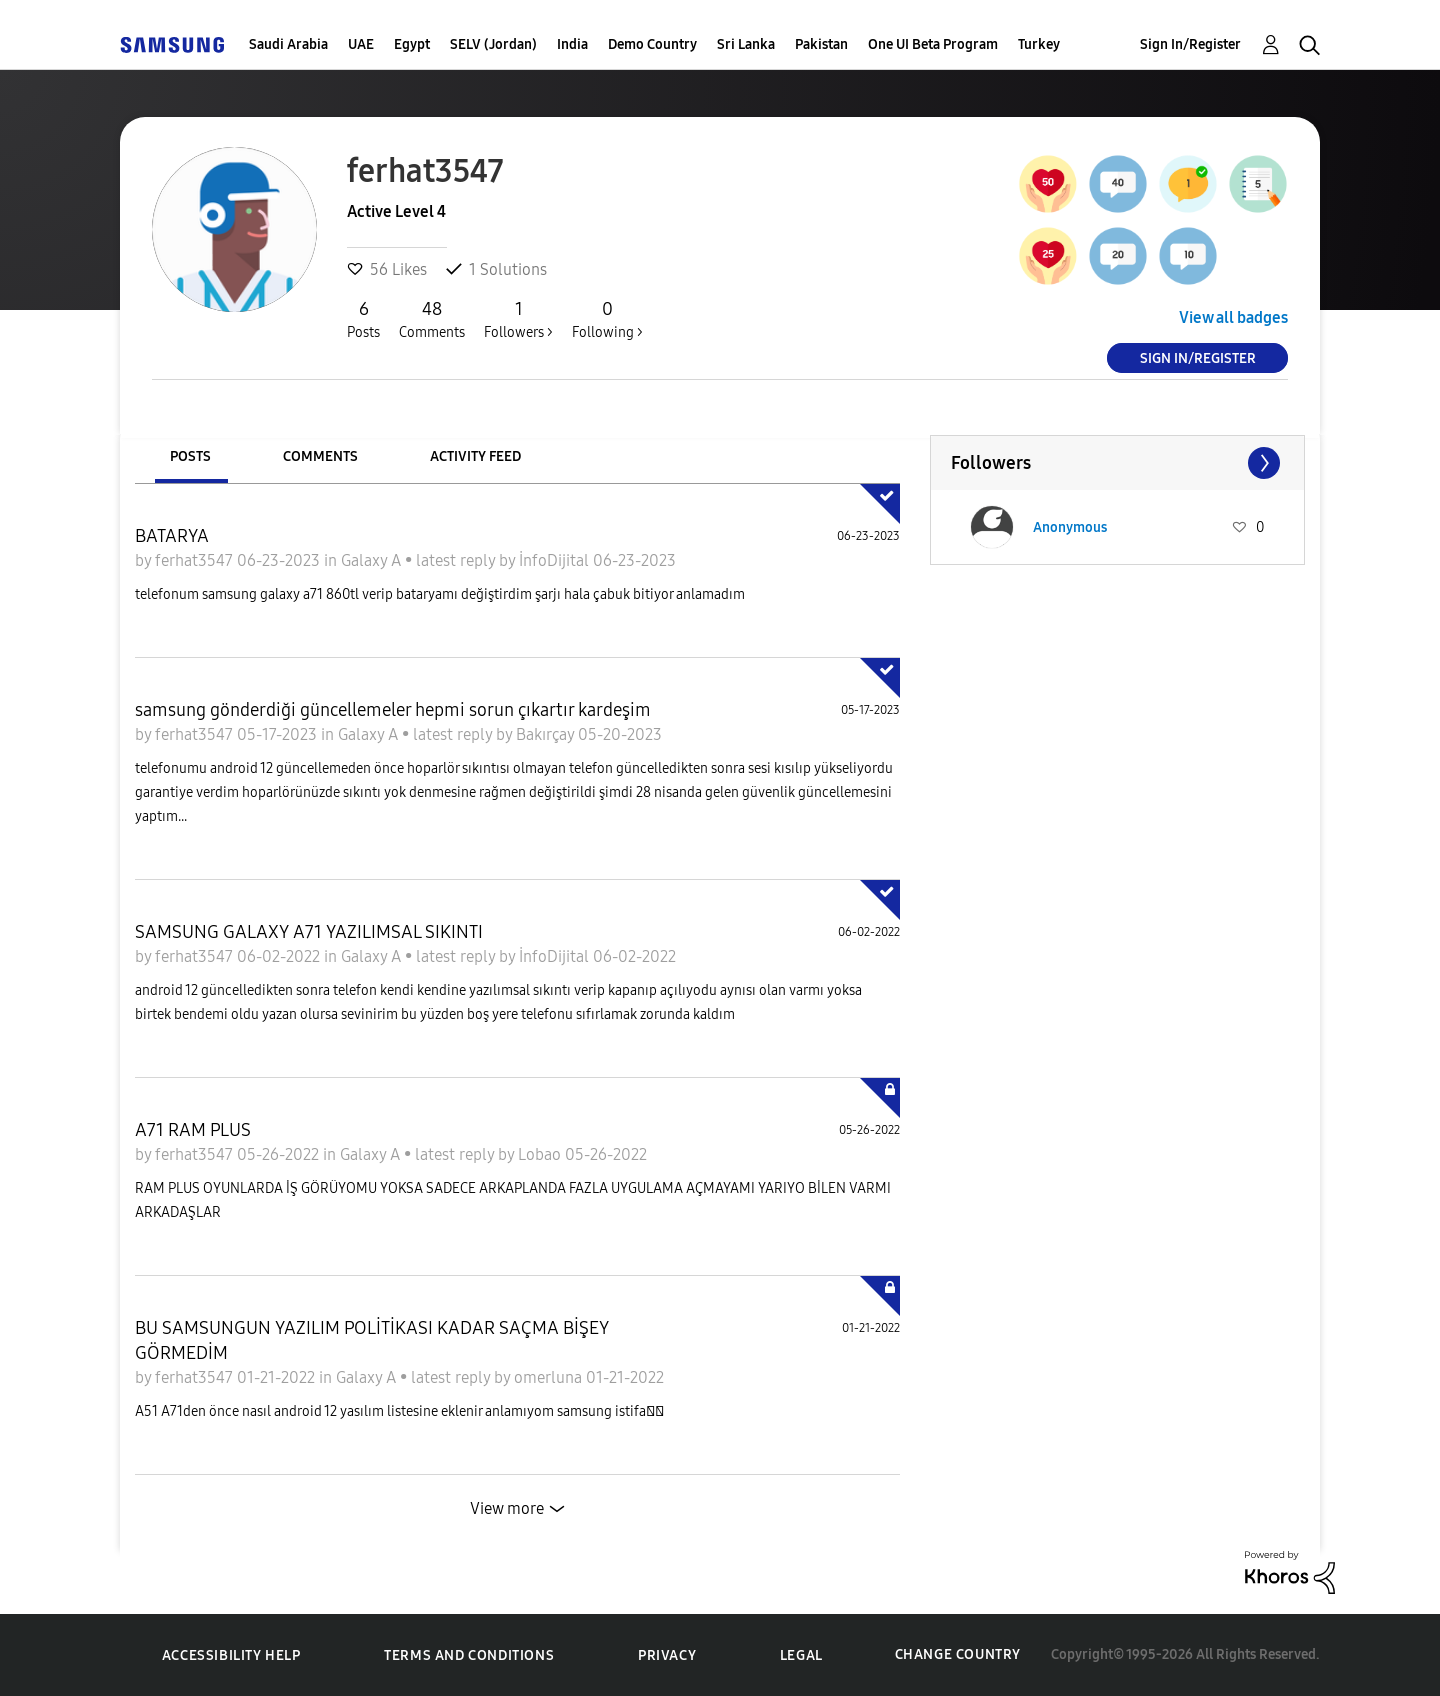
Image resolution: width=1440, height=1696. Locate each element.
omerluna (550, 1377)
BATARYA (172, 536)
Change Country (958, 1654)
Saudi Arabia (288, 44)
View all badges (1233, 317)
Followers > (518, 319)
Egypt (412, 44)
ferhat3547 (196, 560)
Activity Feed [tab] (475, 456)
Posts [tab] (190, 456)
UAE (361, 44)
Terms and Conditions (469, 1655)
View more (507, 1508)
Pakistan (821, 44)
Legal (801, 1655)
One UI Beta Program (933, 44)
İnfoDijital (556, 560)
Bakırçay (547, 734)
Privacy (667, 1655)
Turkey (1039, 44)
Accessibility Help (231, 1655)
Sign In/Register (1190, 44)
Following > (607, 319)
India (572, 44)
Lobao (541, 1154)
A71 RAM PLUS (193, 1130)
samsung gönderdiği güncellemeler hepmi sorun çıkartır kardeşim (393, 710)
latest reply (457, 560)
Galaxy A (373, 560)
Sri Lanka (746, 44)
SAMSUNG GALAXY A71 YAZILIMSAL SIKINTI (309, 932)
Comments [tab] (320, 456)
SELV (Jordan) (493, 44)
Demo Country (652, 44)
